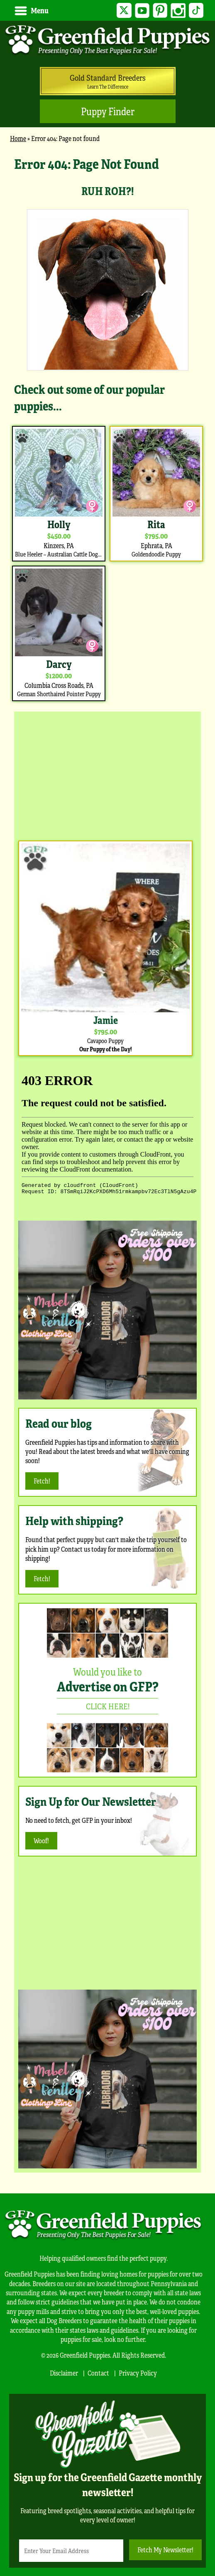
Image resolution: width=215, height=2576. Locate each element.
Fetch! (42, 1481)
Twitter (121, 10)
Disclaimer (64, 2373)
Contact (98, 2373)
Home (18, 138)
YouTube (140, 10)
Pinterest (158, 10)
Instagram (177, 10)
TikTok (195, 10)
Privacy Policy (138, 2373)
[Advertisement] (107, 774)
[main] (107, 428)
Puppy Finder (107, 111)
